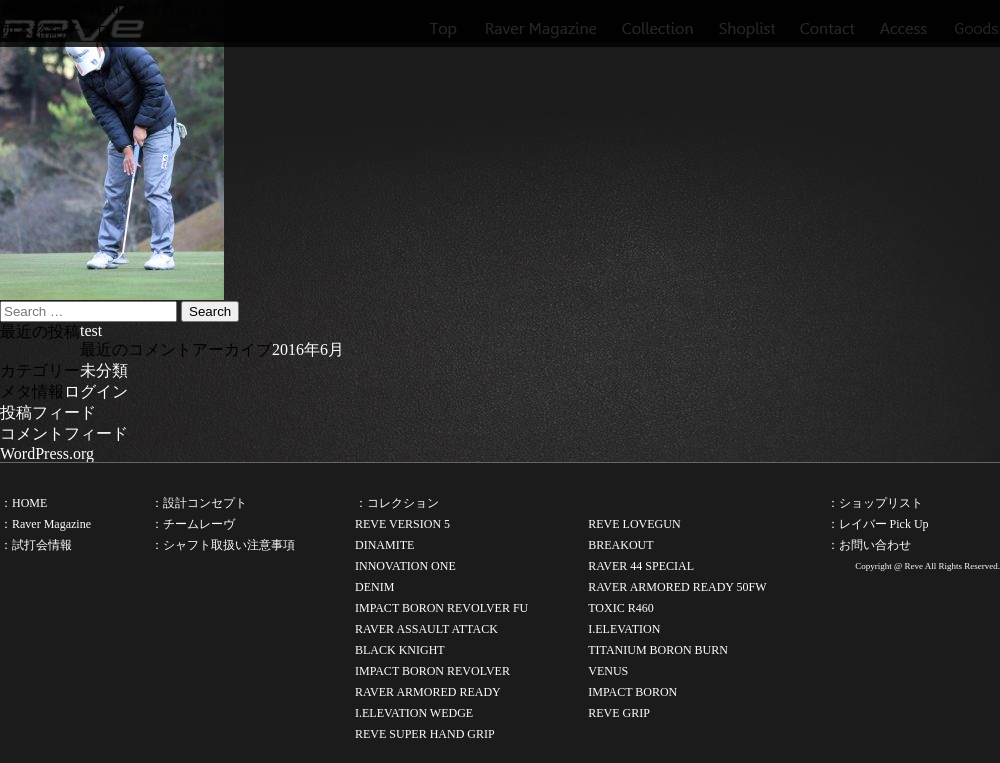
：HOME (23, 503)
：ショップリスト (875, 503)
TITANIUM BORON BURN (658, 650)
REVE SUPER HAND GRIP (425, 734)
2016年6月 (308, 349)
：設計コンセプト (199, 503)
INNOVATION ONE (405, 566)
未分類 (104, 370)
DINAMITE (384, 545)
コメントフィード (64, 433)
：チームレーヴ (193, 524)
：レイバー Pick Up (878, 524)
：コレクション (397, 503)
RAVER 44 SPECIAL (641, 566)
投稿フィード (48, 412)
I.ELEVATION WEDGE (414, 713)
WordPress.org (47, 453)
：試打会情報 (36, 545)
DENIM (374, 587)
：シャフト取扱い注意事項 (223, 545)
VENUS (608, 671)
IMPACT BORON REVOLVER (432, 671)
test (91, 330)
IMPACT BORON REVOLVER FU (441, 608)
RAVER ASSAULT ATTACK (426, 629)
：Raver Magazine (45, 524)
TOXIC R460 (620, 608)
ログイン (96, 391)
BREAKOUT (620, 545)
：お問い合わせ (869, 545)
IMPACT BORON (632, 692)
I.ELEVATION (624, 629)
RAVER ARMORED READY (428, 692)
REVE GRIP (619, 713)
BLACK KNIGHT (400, 650)
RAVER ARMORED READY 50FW (677, 587)
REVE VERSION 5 (402, 524)
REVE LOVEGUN (634, 524)
